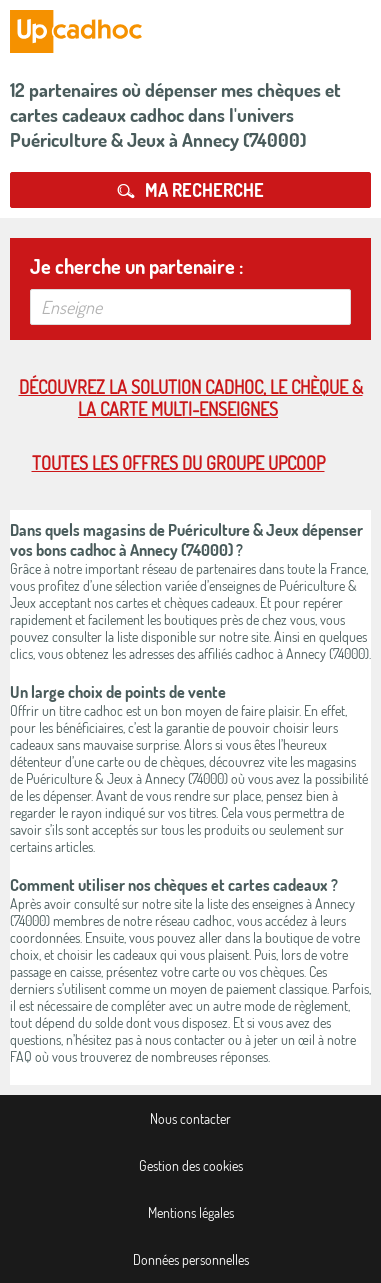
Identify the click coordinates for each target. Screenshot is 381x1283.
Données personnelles (191, 1259)
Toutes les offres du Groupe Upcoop (178, 463)
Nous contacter (190, 1118)
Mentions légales (191, 1212)
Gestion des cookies (191, 1165)
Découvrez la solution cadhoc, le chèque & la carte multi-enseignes (191, 398)
